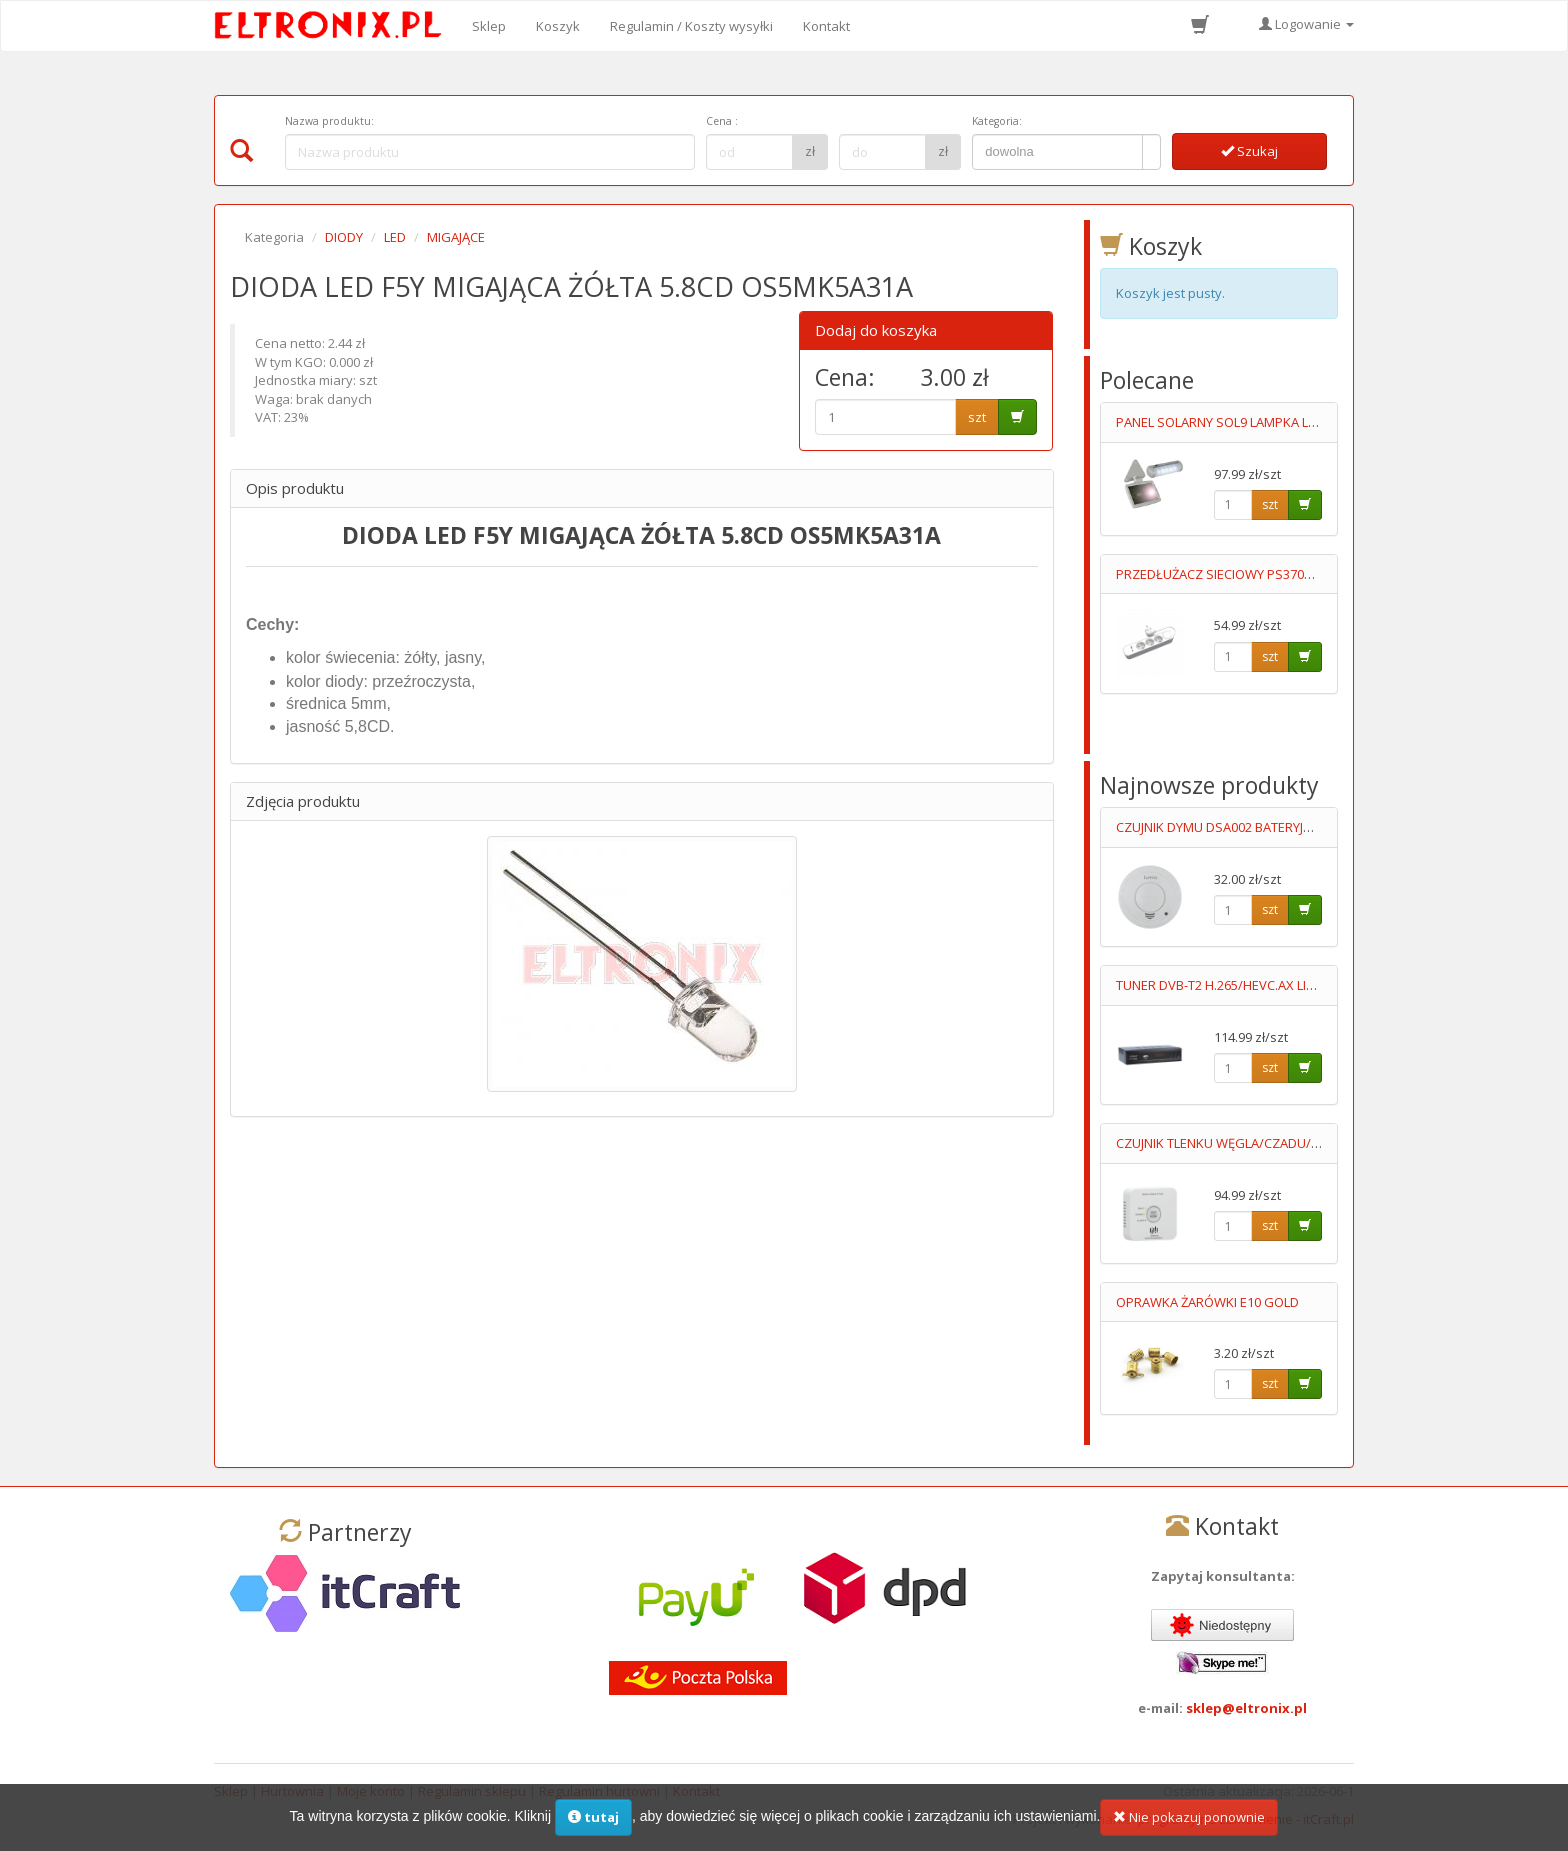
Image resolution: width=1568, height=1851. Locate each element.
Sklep (489, 26)
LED (395, 237)
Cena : (722, 121)
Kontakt (826, 26)
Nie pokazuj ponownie (1189, 1824)
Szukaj (1249, 151)
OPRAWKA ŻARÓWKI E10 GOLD (1207, 1302)
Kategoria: (997, 121)
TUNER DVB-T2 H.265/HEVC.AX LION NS (1230, 985)
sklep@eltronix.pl (1246, 1708)
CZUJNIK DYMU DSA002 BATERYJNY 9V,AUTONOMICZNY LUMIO (1298, 827)
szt (977, 417)
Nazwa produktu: (329, 121)
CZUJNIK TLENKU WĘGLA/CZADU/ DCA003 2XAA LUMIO (1276, 1143)
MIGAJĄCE (456, 237)
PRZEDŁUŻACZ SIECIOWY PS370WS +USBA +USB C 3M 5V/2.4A (1299, 574)
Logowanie (1306, 24)
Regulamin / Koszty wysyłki (691, 26)
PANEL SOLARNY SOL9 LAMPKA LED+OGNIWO (1250, 422)
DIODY (344, 237)
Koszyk (558, 26)
